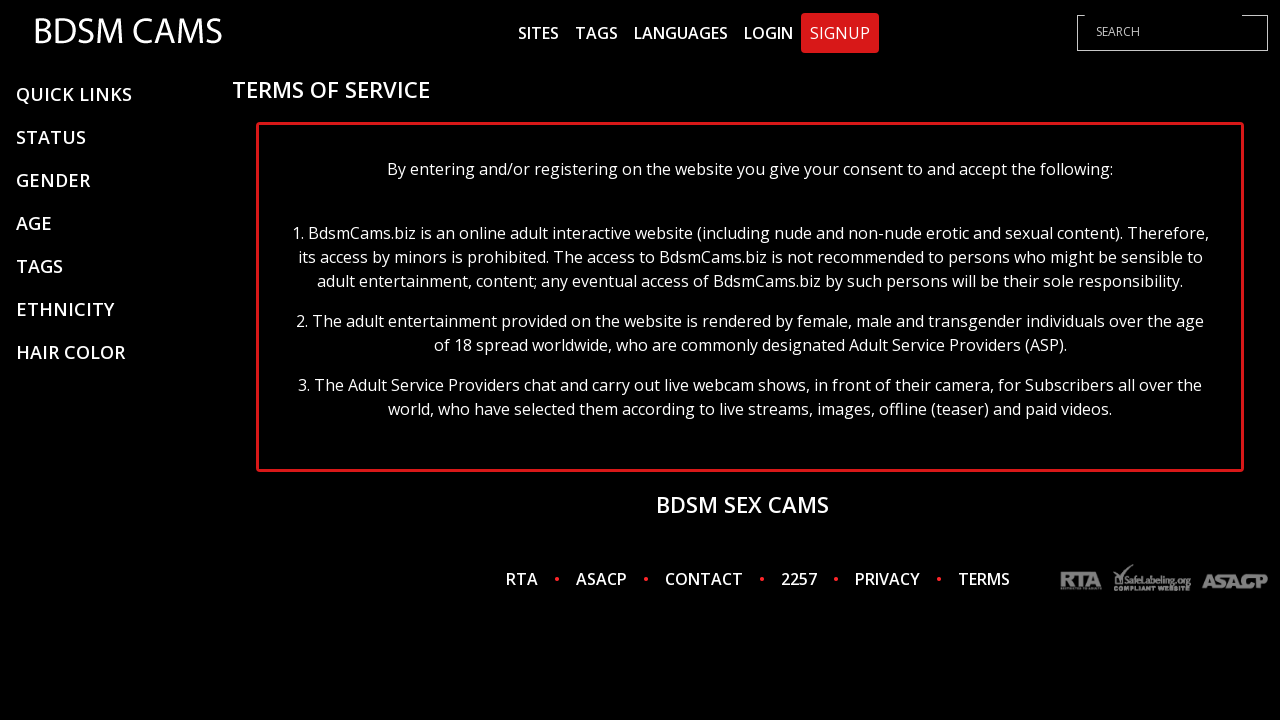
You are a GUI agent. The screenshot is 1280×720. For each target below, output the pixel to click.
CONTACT (704, 579)
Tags (596, 33)
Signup (840, 33)
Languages (681, 33)
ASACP (601, 579)
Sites (538, 33)
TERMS (984, 579)
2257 (799, 579)
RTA (522, 579)
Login (768, 33)
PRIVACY (887, 579)
